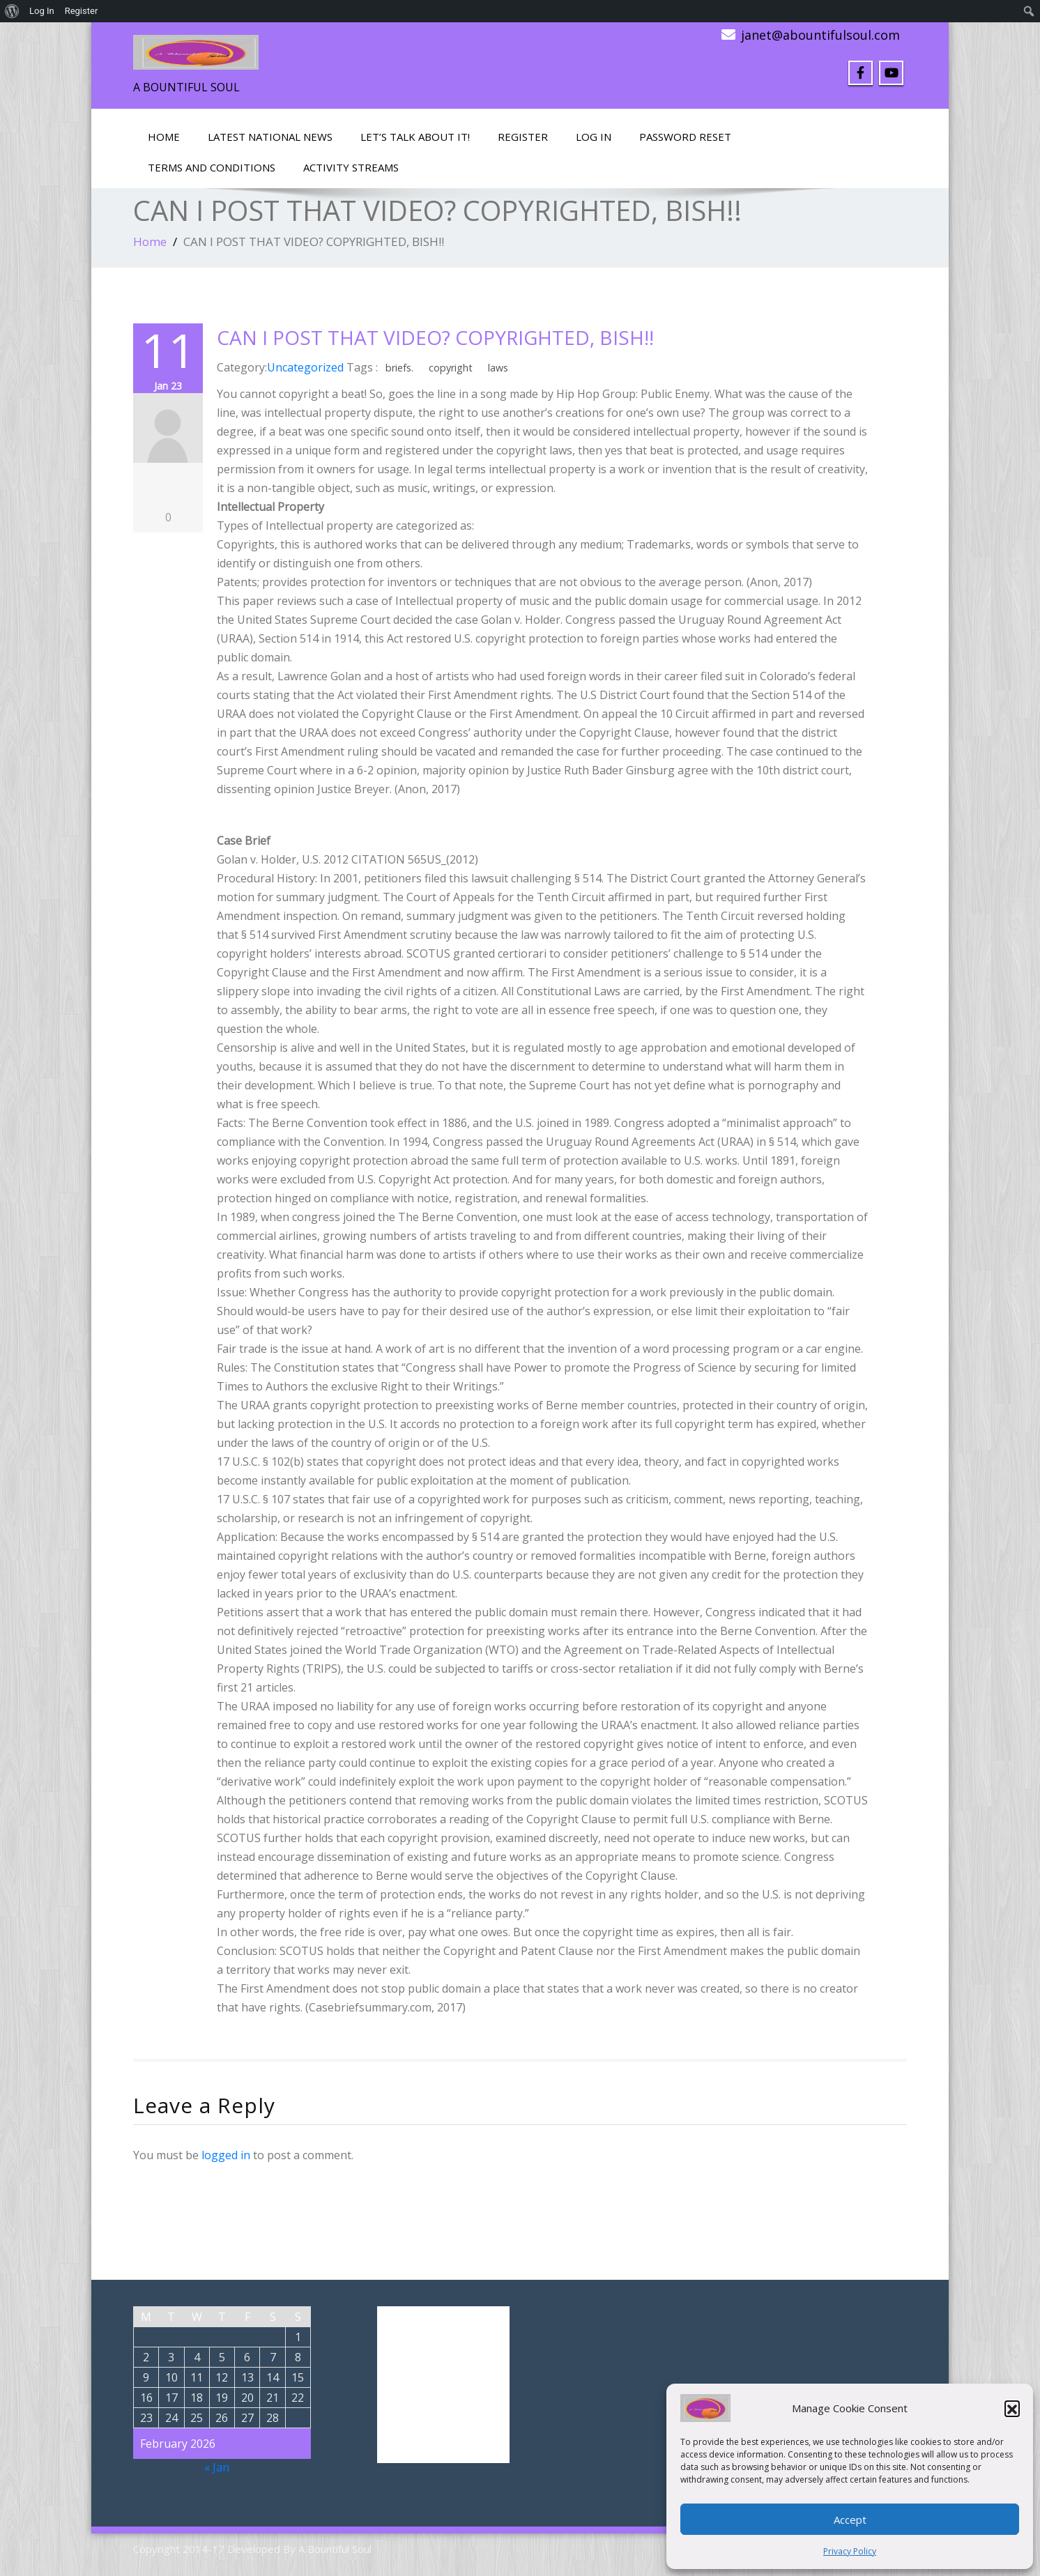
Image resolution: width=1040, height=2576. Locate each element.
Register (523, 137)
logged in (225, 2155)
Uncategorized (305, 367)
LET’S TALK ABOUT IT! (415, 137)
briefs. (399, 367)
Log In (593, 137)
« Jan (216, 2467)
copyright (451, 367)
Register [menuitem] (81, 11)
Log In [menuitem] (41, 11)
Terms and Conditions (211, 167)
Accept (850, 2520)
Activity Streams (351, 167)
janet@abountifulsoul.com (820, 34)
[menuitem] (12, 11)
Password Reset (685, 137)
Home (164, 137)
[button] (1012, 2408)
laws (498, 367)
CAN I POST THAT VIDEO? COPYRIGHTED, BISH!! (435, 337)
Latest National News (270, 137)
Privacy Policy (849, 2551)
